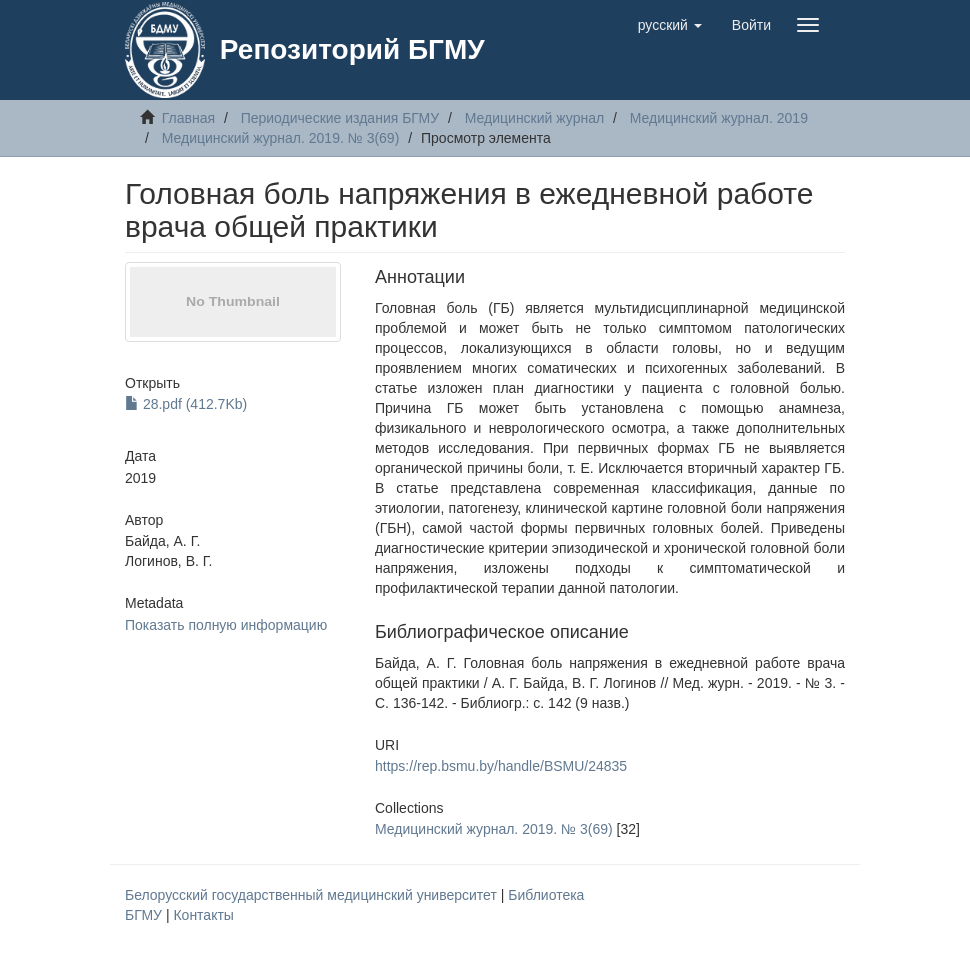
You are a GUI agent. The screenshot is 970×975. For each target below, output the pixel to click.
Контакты (203, 915)
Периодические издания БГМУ (340, 118)
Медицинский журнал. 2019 (719, 118)
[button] (670, 25)
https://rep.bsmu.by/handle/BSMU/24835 (501, 766)
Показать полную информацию (226, 625)
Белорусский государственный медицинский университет (313, 895)
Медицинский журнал (534, 118)
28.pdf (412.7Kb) (186, 404)
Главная (188, 118)
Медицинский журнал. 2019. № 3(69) (281, 138)
